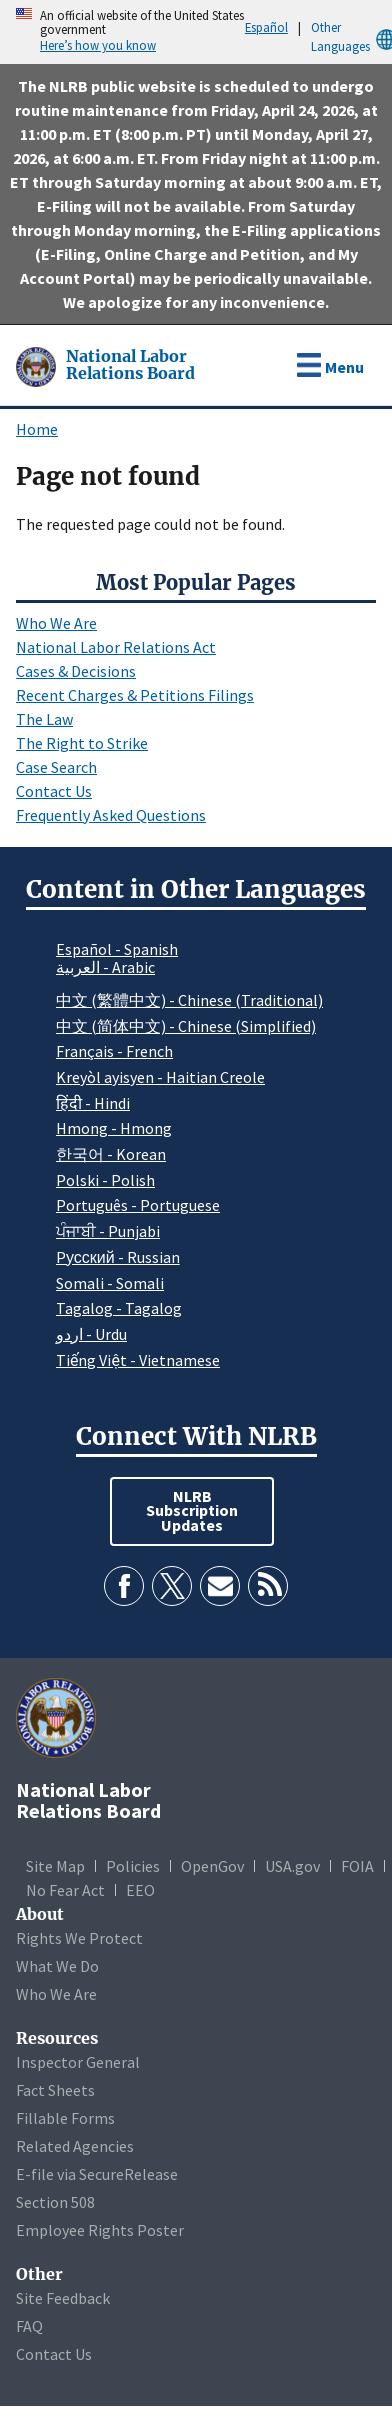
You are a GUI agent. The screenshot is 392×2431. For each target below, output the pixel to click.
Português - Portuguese (138, 1205)
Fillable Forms (65, 2118)
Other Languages (351, 37)
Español (266, 27)
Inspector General (78, 2062)
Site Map (55, 1866)
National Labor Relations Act (116, 647)
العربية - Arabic (105, 968)
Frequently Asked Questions (111, 815)
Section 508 (55, 2202)
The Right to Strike (82, 743)
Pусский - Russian (118, 1257)
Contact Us (54, 791)
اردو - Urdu (91, 1334)
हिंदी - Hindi (93, 1103)
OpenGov (212, 1866)
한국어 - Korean (111, 1154)
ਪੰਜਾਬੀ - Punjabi (108, 1231)
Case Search (56, 767)
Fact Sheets (55, 2090)
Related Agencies (75, 2146)
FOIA (357, 1866)
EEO (140, 1890)
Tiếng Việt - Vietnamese (138, 1360)
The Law (44, 719)
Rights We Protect (79, 1938)
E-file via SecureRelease (97, 2174)
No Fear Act (65, 1890)
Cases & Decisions (76, 671)
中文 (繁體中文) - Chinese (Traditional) (189, 1000)
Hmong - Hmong (114, 1128)
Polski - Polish (105, 1180)
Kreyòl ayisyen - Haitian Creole (160, 1077)
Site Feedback (63, 2298)
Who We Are (56, 623)
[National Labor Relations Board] (38, 365)
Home (37, 429)
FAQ (29, 2326)
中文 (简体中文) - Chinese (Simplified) (186, 1026)
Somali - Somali (110, 1283)
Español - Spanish (117, 949)
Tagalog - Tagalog (119, 1308)
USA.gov (292, 1866)
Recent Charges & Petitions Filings (135, 695)
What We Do (57, 1966)
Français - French (114, 1051)
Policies (133, 1866)
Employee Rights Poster (100, 2230)
